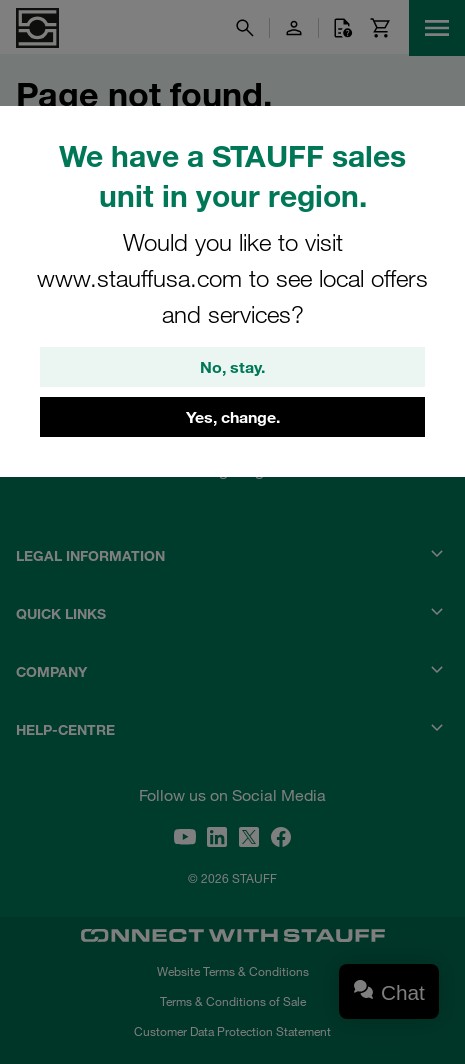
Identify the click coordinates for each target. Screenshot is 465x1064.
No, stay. (232, 367)
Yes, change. (233, 417)
